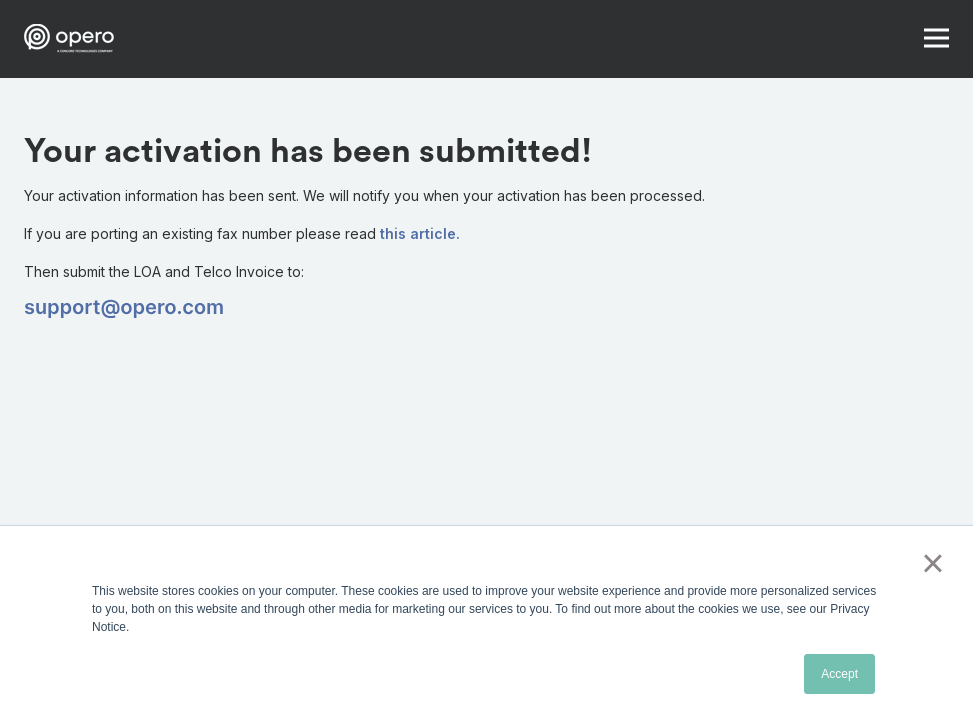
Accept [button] (839, 674)
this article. (420, 233)
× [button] (932, 563)
